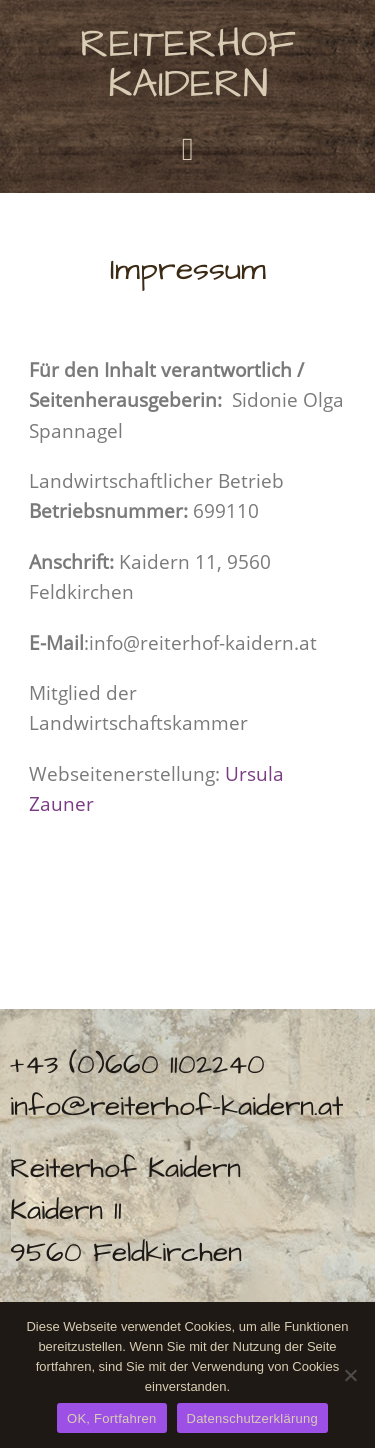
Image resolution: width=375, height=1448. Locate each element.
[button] (188, 149)
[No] (350, 1375)
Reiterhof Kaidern (188, 64)
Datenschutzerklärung (252, 1418)
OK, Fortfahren (111, 1418)
